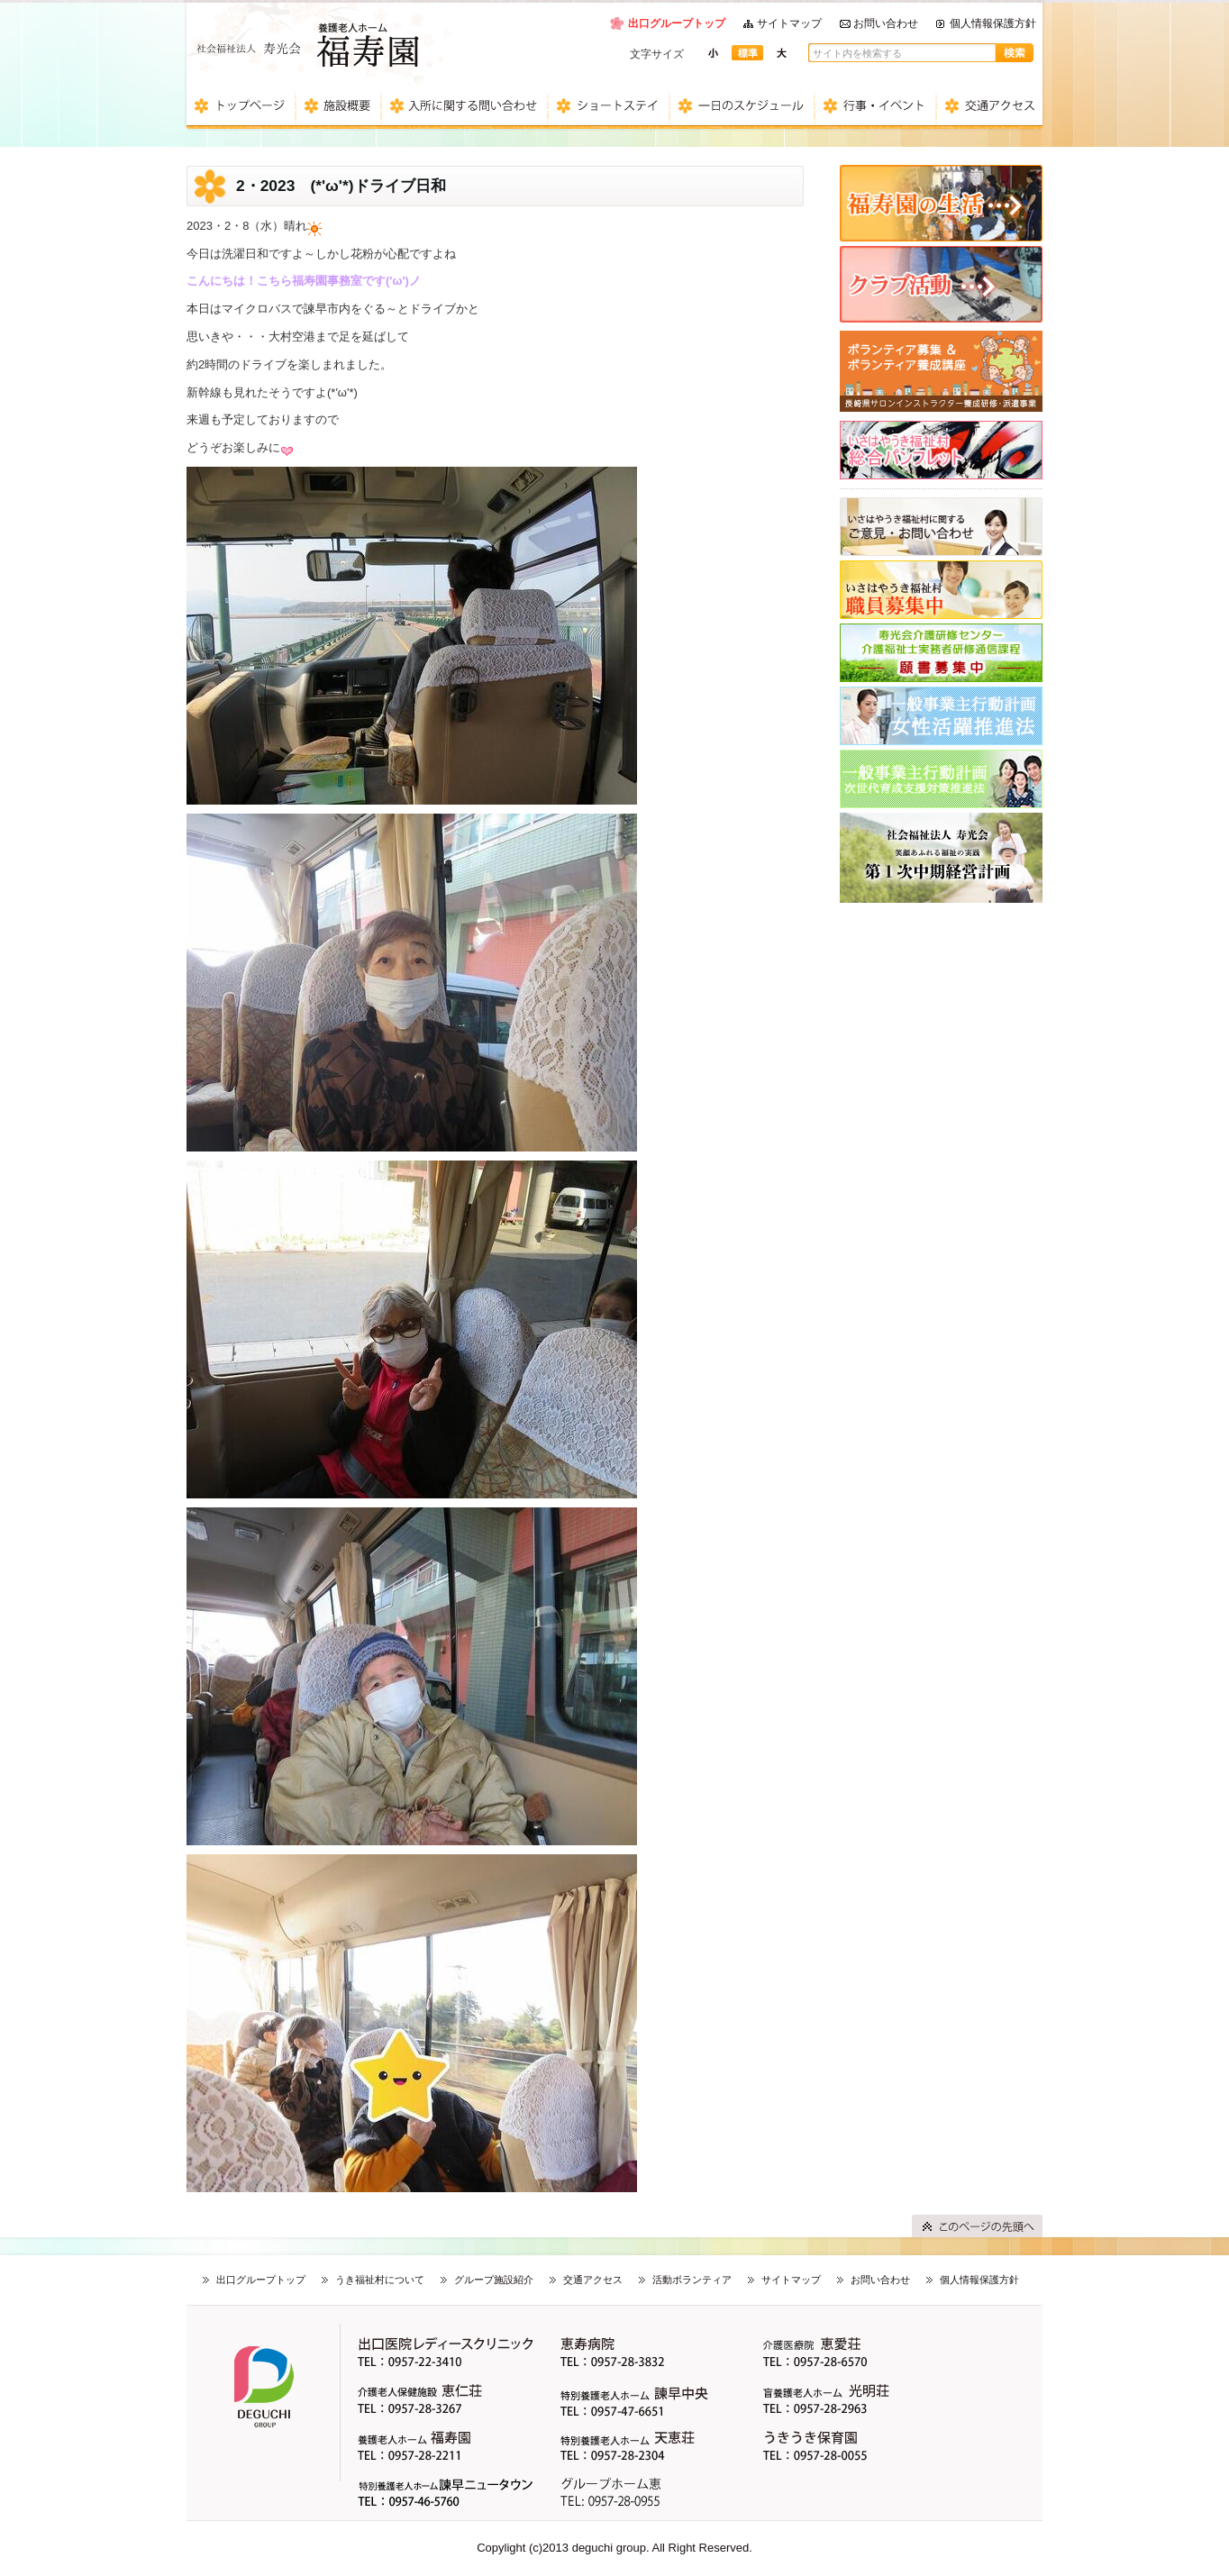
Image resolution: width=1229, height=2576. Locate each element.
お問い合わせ (885, 23)
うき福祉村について (379, 2279)
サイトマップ (789, 23)
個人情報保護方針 (993, 23)
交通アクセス (593, 2279)
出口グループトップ (676, 23)
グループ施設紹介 (493, 2279)
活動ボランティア (692, 2279)
